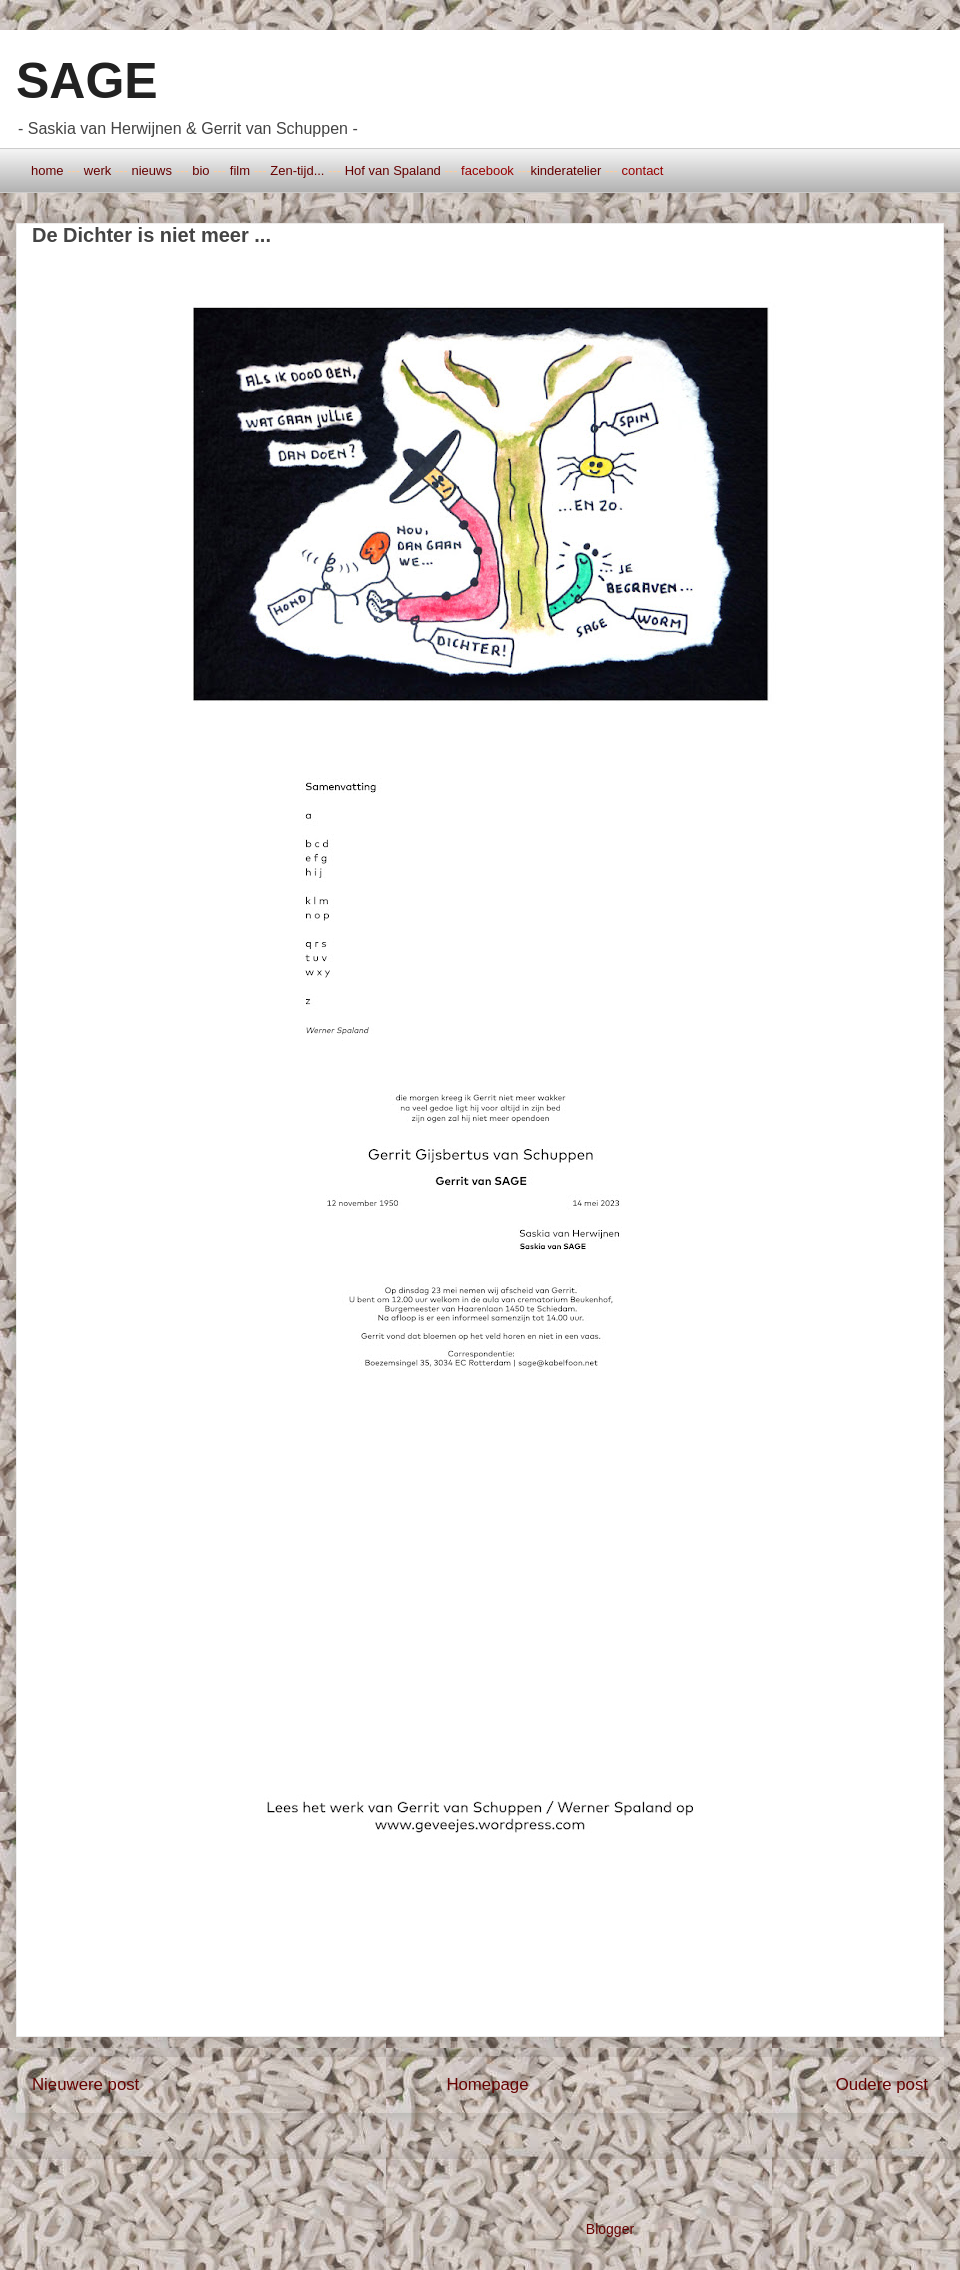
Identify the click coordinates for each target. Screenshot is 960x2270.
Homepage (487, 2084)
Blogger (609, 2229)
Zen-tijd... (297, 170)
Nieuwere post (85, 2084)
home (47, 170)
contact (643, 170)
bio (200, 170)
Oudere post (882, 2084)
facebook (487, 170)
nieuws (151, 170)
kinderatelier (565, 170)
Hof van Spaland (393, 170)
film (240, 170)
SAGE (87, 81)
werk (97, 170)
